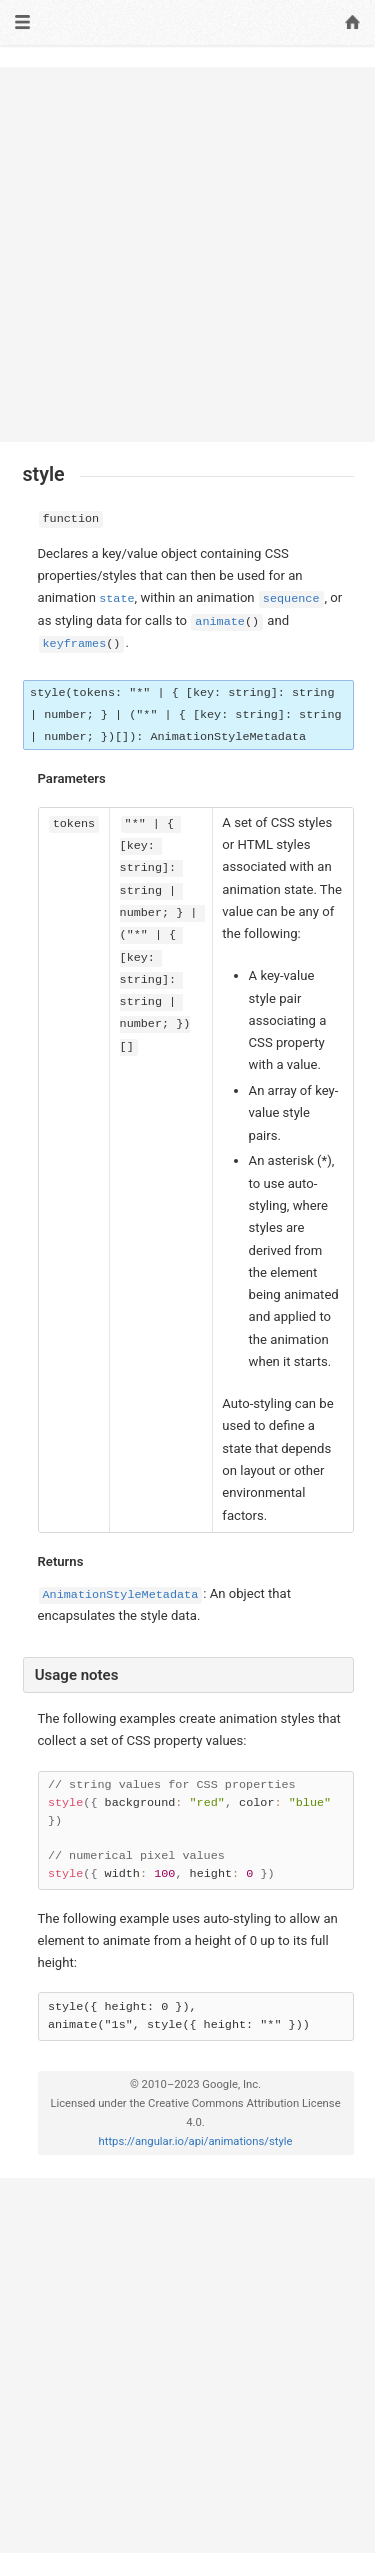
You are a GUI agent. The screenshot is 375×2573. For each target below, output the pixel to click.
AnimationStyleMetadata (121, 1595)
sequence (291, 599)
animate (220, 622)
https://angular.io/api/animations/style (196, 2141)
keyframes (75, 644)
